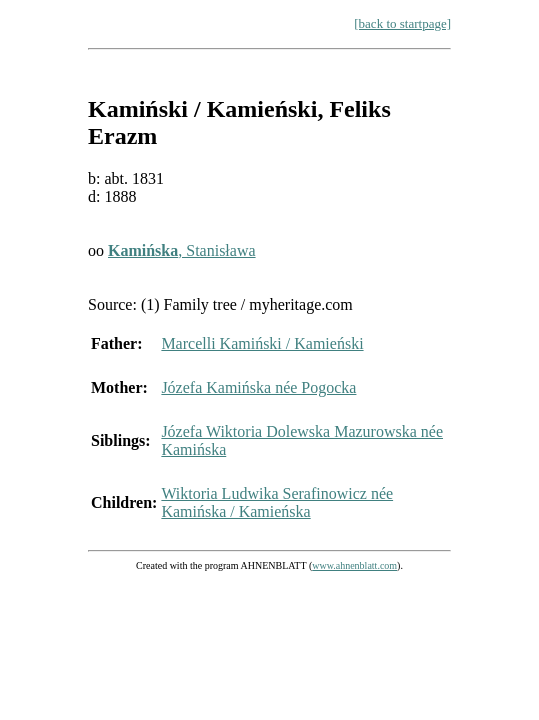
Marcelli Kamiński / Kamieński (262, 343)
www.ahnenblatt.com (354, 565)
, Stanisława (182, 250)
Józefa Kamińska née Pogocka (258, 387)
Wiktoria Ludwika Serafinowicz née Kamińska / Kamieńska (277, 502)
